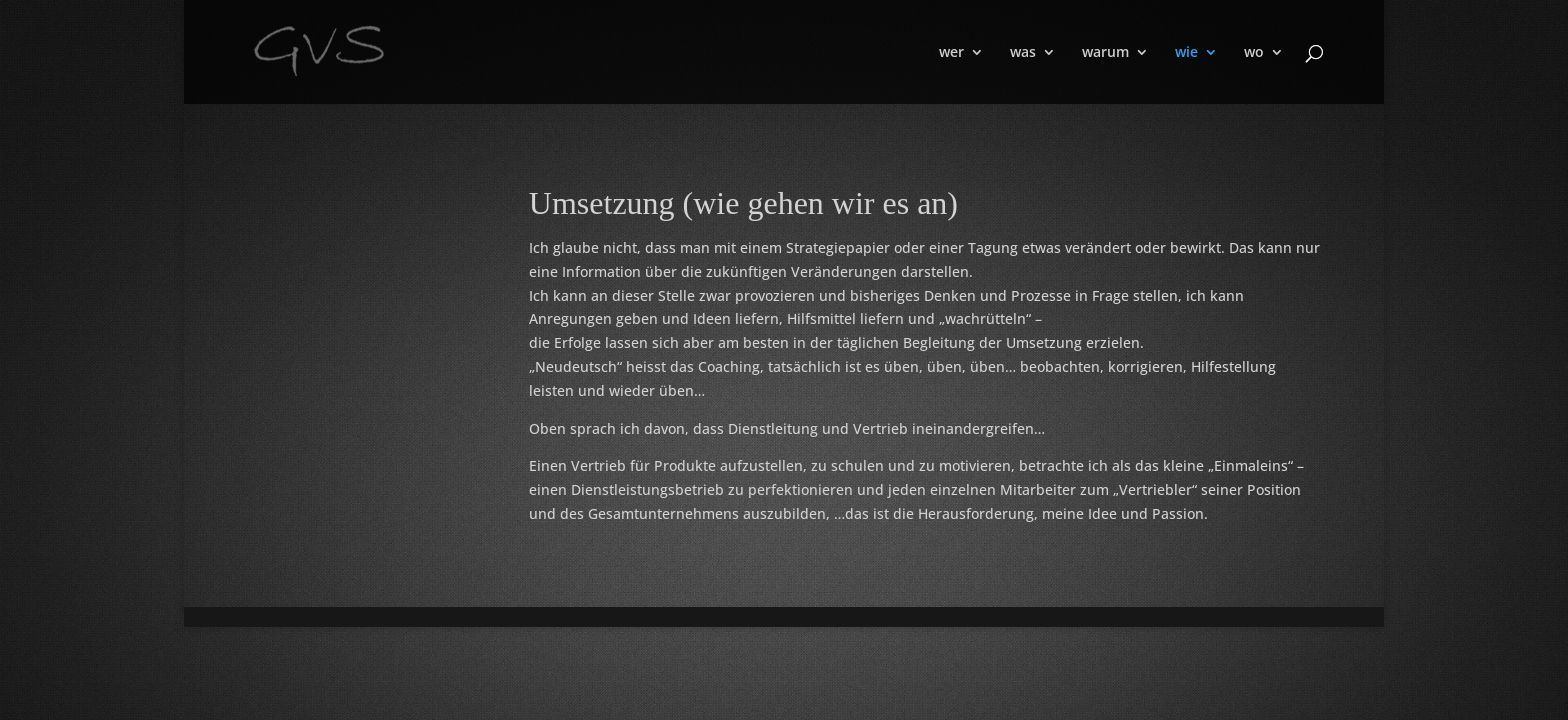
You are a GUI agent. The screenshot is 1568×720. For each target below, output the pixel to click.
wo (1254, 53)
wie (1186, 53)
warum (1105, 53)
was (1023, 53)
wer (951, 53)
